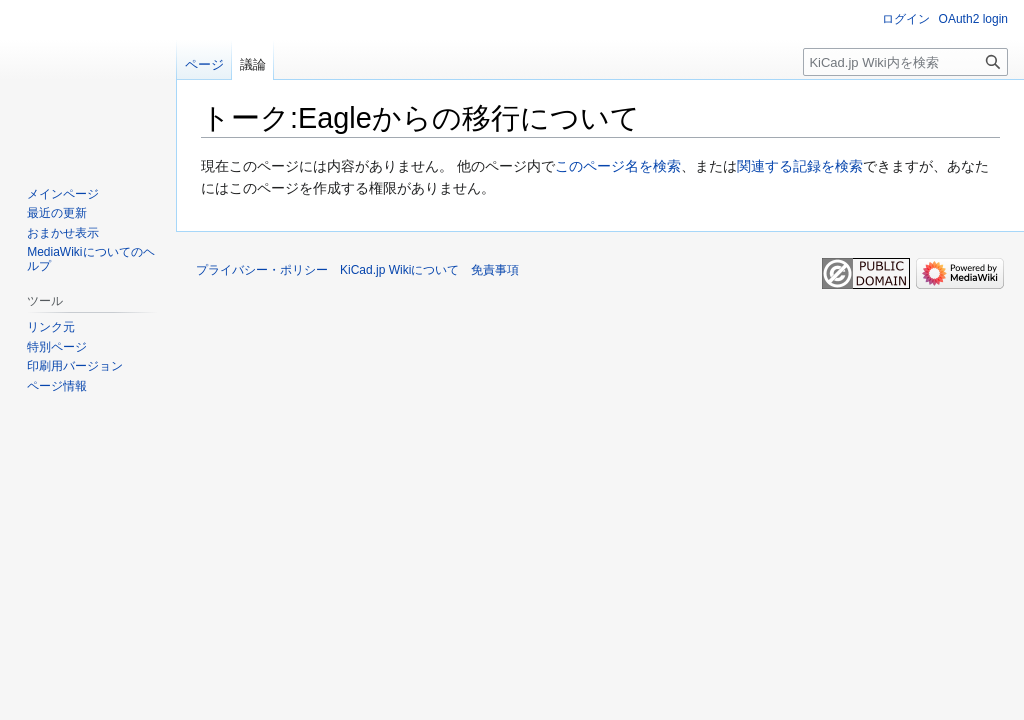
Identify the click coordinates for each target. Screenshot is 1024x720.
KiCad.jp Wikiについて (399, 270)
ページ (204, 64)
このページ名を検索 (618, 166)
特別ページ (57, 347)
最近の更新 (57, 213)
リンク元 (51, 327)
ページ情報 (57, 386)
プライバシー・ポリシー (262, 270)
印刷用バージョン (75, 366)
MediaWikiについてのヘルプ (90, 259)
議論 (253, 64)
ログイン (906, 19)
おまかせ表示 (63, 233)
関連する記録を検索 (800, 166)
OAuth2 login (973, 19)
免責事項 (495, 270)
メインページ (63, 194)
